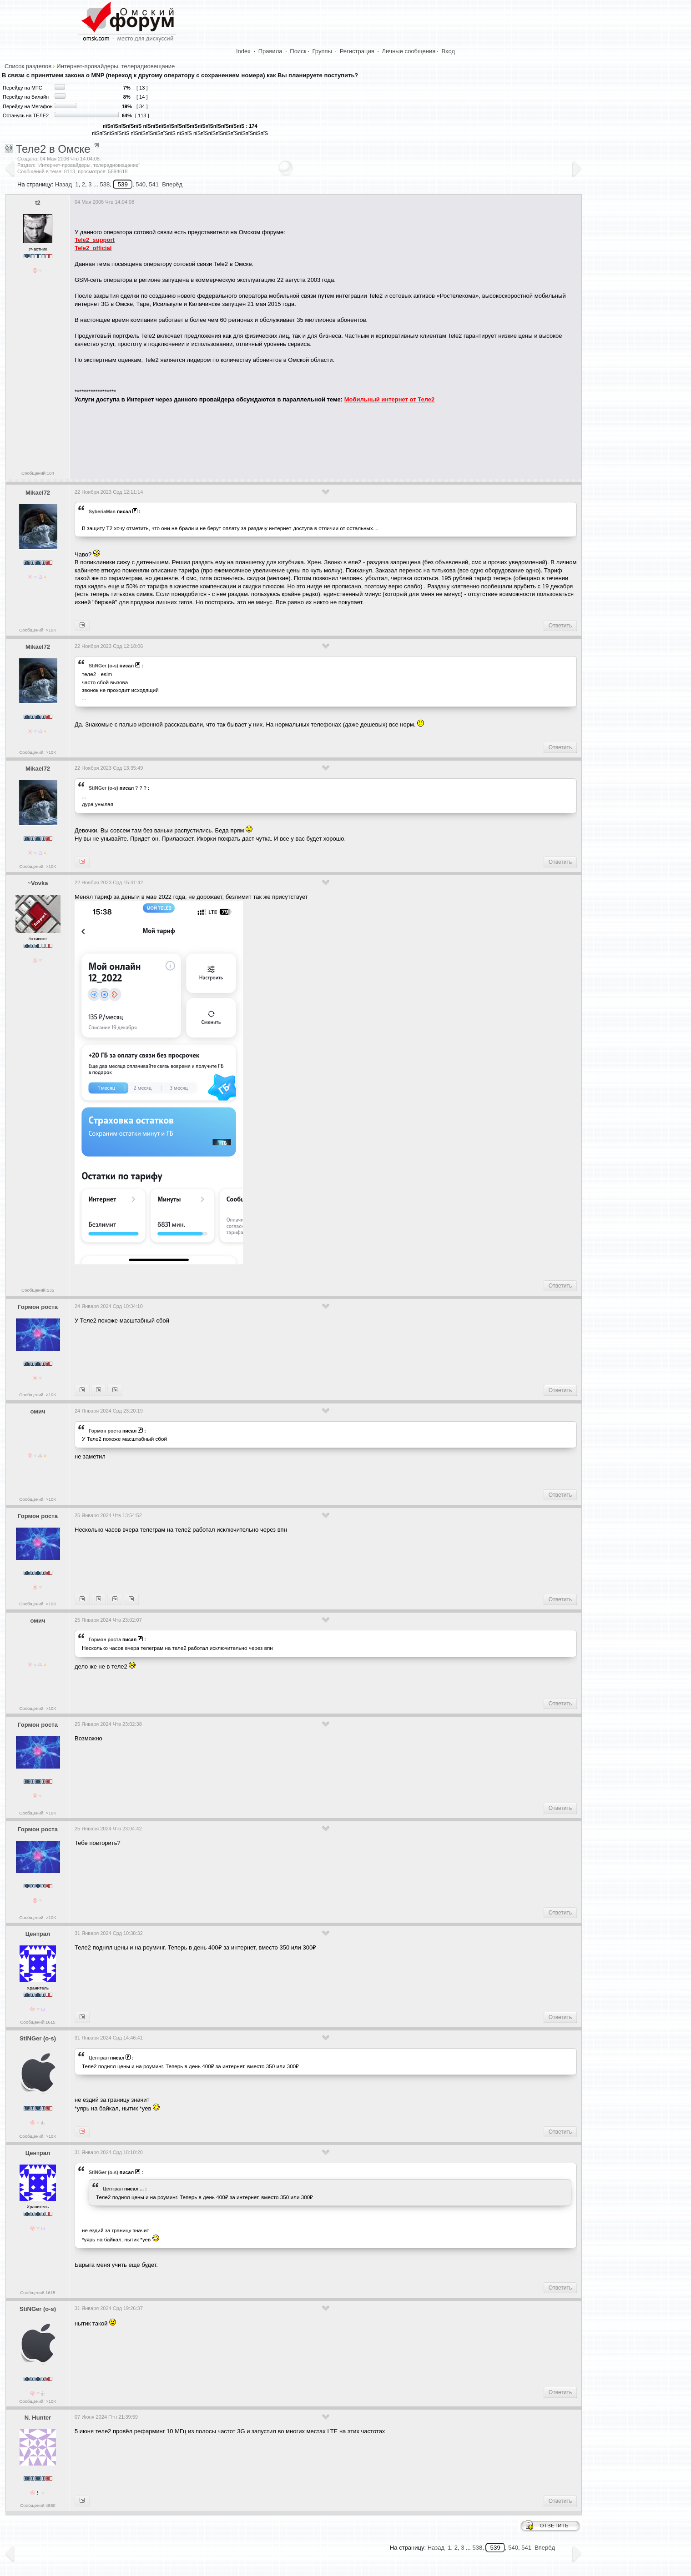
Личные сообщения (409, 51)
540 (141, 184)
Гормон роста (38, 1306)
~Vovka (38, 883)
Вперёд (172, 184)
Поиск (298, 51)
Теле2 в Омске (53, 149)
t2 (37, 202)
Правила (270, 51)
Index (243, 51)
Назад (63, 184)
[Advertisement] (240, 437)
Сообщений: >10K (37, 629)
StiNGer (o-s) (103, 665)
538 (105, 184)
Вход (448, 51)
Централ (37, 1933)
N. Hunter (38, 2417)
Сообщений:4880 (37, 2505)
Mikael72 (37, 492)
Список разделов (28, 66)
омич (37, 1411)
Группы (322, 51)
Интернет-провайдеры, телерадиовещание (115, 66)
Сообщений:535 (37, 1290)
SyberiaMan (102, 511)
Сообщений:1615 (37, 2022)
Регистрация (357, 51)
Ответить (560, 625)
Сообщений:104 (37, 473)
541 (154, 184)
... (142, 2188)
